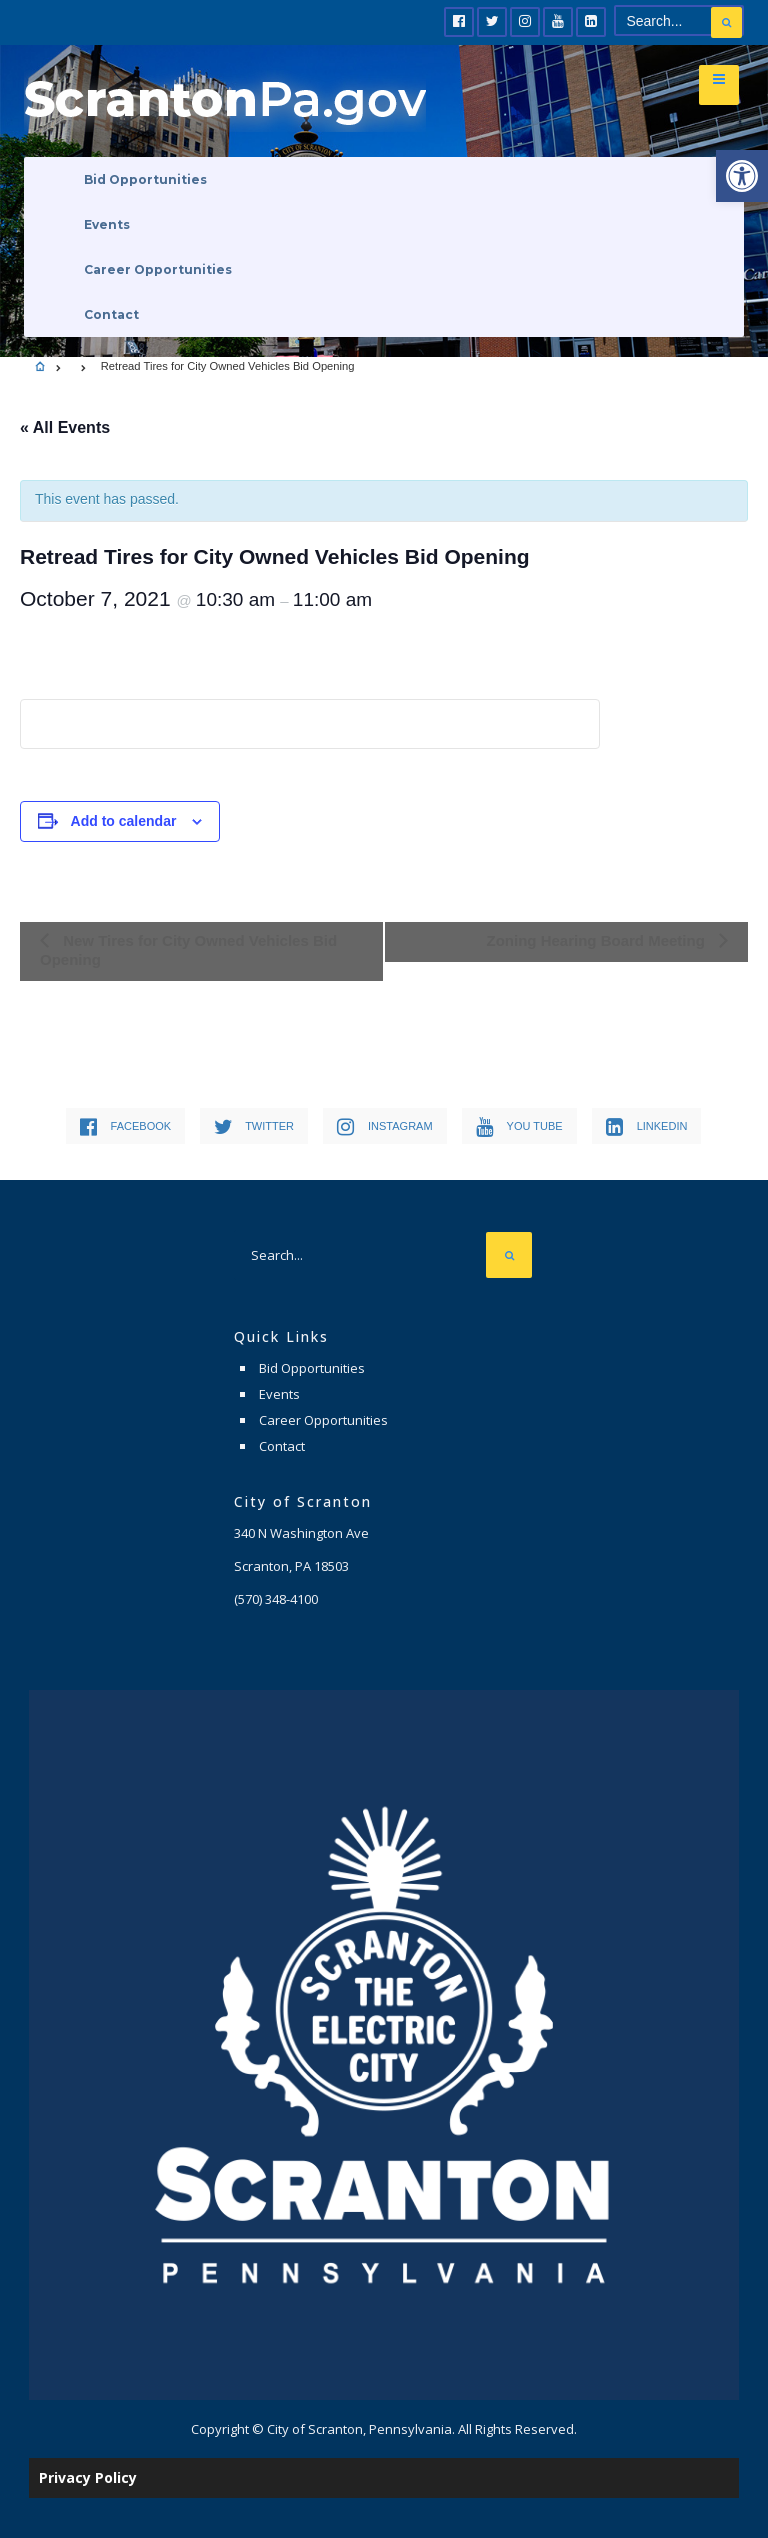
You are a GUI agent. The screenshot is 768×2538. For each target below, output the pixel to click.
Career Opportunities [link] (158, 269)
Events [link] (107, 224)
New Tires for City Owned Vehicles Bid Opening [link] (188, 950)
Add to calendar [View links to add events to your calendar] (124, 821)
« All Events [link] (65, 427)
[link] (742, 176)
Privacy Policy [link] (88, 2477)
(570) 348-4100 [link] (276, 1599)
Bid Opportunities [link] (145, 179)
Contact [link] (111, 314)
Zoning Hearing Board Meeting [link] (597, 940)
